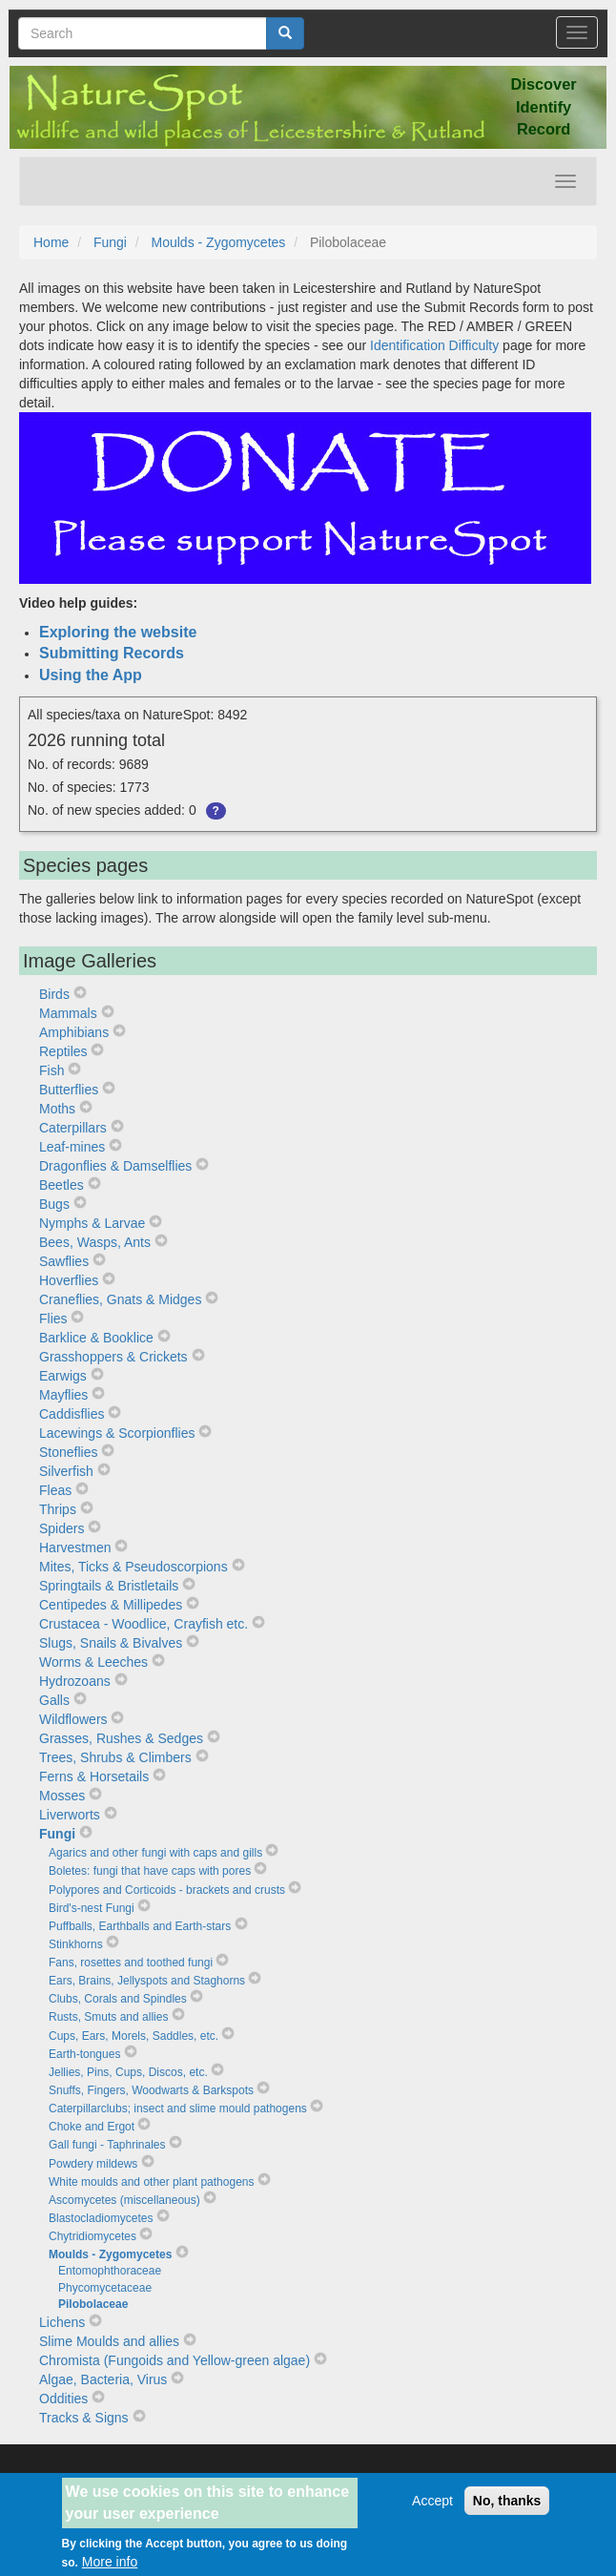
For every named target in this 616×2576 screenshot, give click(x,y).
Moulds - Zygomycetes (219, 242)
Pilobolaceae (93, 2304)
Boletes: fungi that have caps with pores (150, 1871)
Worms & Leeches (93, 1662)
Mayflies (63, 1394)
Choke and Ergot (91, 2126)
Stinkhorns (76, 1944)
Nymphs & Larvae (92, 1223)
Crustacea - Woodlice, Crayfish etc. (143, 1623)
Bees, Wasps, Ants (95, 1242)
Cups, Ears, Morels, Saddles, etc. (133, 2036)
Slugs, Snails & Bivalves (110, 1643)
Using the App (90, 675)
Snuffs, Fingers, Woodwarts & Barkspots (151, 2090)
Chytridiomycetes (92, 2236)
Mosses (62, 1795)
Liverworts (69, 1814)
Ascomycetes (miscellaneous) (124, 2200)
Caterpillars (73, 1127)
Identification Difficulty (434, 345)
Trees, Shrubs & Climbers (115, 1757)
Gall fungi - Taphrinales (107, 2144)
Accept (432, 2500)
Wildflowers (73, 1719)
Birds (54, 994)
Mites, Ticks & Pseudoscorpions (133, 1566)
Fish (51, 1070)
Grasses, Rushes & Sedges (121, 1738)
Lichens (62, 2322)
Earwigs (63, 1375)
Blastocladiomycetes (101, 2218)
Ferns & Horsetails (94, 1776)
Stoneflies (68, 1452)
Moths (57, 1108)
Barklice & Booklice (96, 1337)
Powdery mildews (93, 2164)
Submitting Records (111, 653)
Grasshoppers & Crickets (113, 1356)
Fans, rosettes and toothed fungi (131, 1962)
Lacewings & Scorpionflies (117, 1433)
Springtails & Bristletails (108, 1585)
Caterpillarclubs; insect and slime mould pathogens (178, 2108)
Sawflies (64, 1261)
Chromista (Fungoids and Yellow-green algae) (174, 2360)
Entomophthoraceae (109, 2270)
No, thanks (507, 2500)
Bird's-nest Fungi (91, 1908)
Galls (54, 1700)
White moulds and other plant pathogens (151, 2182)
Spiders (61, 1528)
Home (51, 242)
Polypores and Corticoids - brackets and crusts (167, 1890)
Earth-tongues (84, 2054)
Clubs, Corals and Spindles (118, 1998)
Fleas (55, 1490)
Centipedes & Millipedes (110, 1604)
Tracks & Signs (84, 2417)
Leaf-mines (72, 1146)
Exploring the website (117, 632)
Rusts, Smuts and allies (108, 2017)
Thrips (57, 1509)
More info (109, 2561)
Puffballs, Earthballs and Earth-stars (140, 1926)
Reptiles (63, 1051)
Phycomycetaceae (105, 2288)
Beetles (61, 1185)
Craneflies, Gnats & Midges (120, 1299)
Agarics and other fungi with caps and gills (155, 1852)
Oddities (63, 2398)
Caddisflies (71, 1414)
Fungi (110, 242)
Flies (53, 1318)
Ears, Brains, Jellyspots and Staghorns (147, 1980)
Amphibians (74, 1032)
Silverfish (66, 1471)
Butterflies (68, 1089)
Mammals (68, 1013)
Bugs (54, 1204)
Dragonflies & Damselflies (115, 1166)
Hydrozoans (75, 1681)
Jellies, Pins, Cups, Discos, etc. (128, 2072)
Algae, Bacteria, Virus (103, 2379)
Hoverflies (68, 1280)
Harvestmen (75, 1547)
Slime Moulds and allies (109, 2341)
